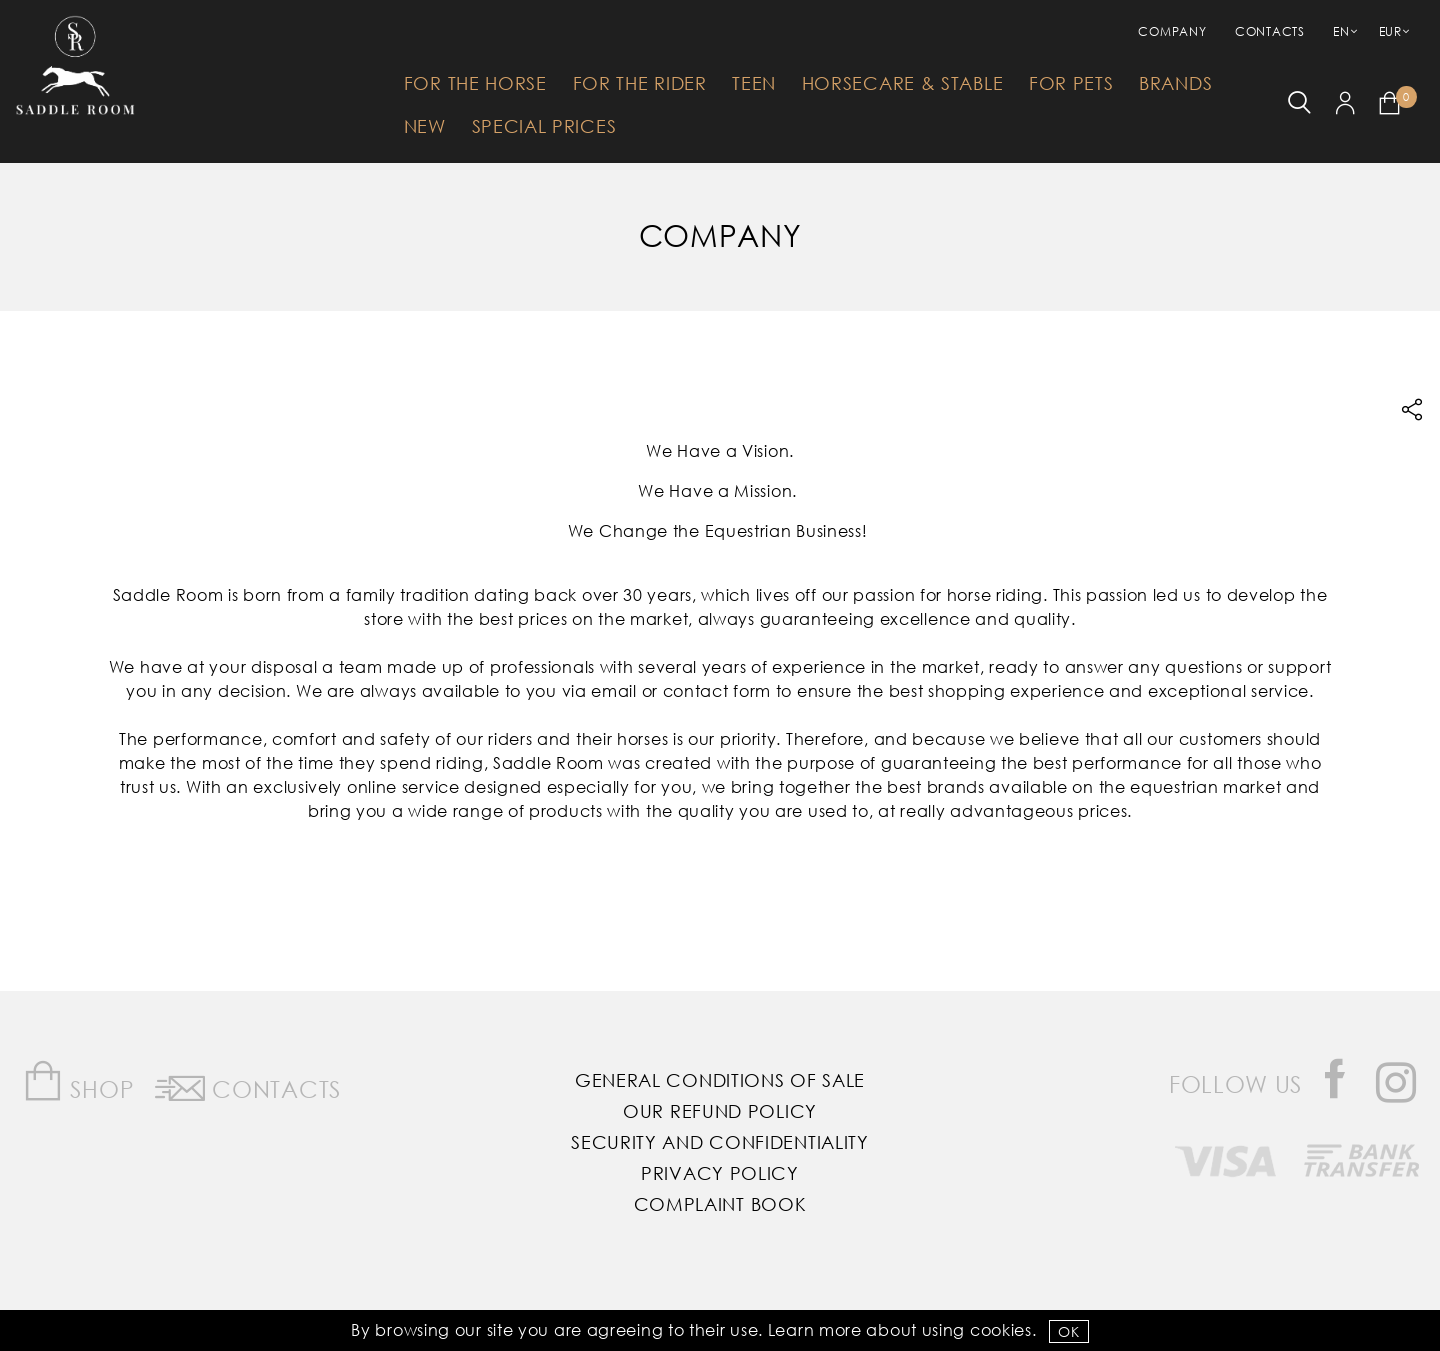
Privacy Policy (720, 1173)
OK (1068, 1331)
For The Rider (640, 83)
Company (1172, 31)
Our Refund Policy (720, 1111)
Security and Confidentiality (720, 1142)
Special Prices (544, 126)
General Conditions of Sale (720, 1080)
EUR (1390, 31)
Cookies (1001, 1329)
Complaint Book (720, 1204)
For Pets (1071, 83)
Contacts (1270, 31)
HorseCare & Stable (903, 83)
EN (1341, 31)
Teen (754, 83)
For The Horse (475, 83)
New (425, 126)
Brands (1175, 83)
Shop (78, 1081)
